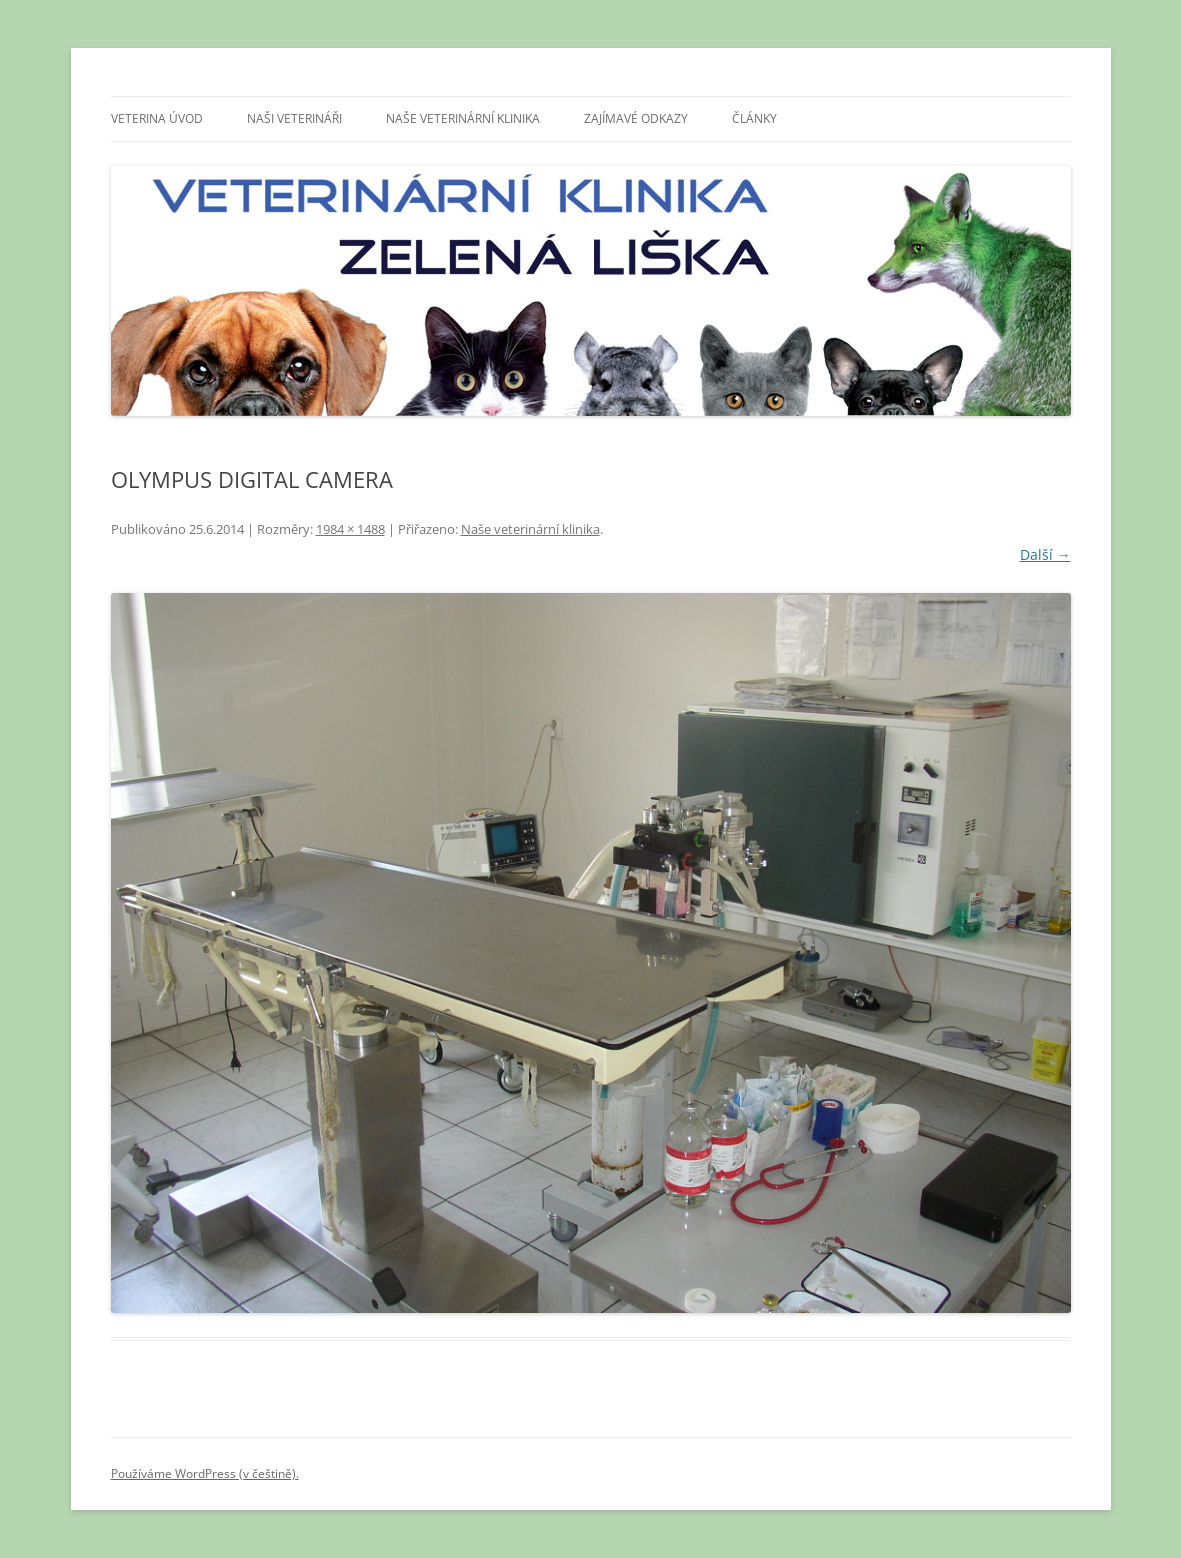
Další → (1045, 554)
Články (754, 118)
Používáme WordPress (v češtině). (205, 1473)
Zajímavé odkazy (636, 118)
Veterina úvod (157, 118)
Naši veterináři (294, 118)
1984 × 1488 (350, 529)
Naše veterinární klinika (463, 118)
